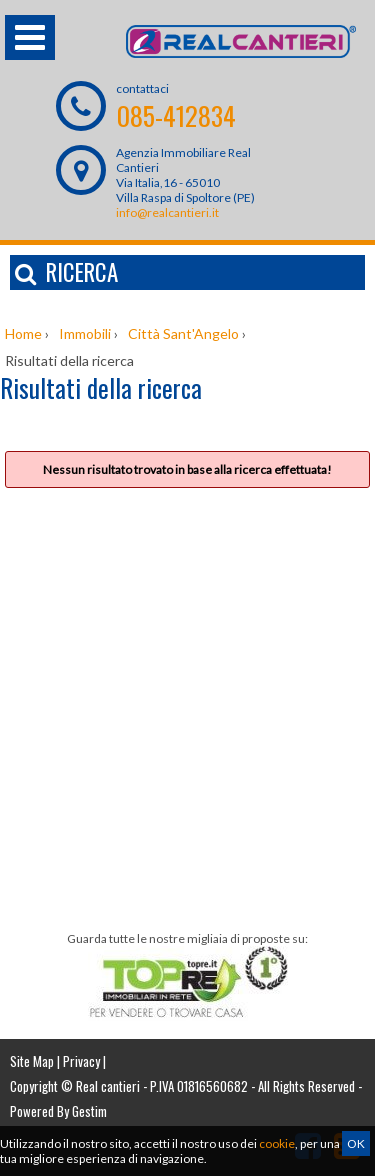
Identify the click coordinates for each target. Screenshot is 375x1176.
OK (356, 1143)
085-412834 (176, 115)
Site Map (32, 1061)
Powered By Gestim (58, 1111)
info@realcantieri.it (167, 212)
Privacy (81, 1061)
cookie (277, 1143)
